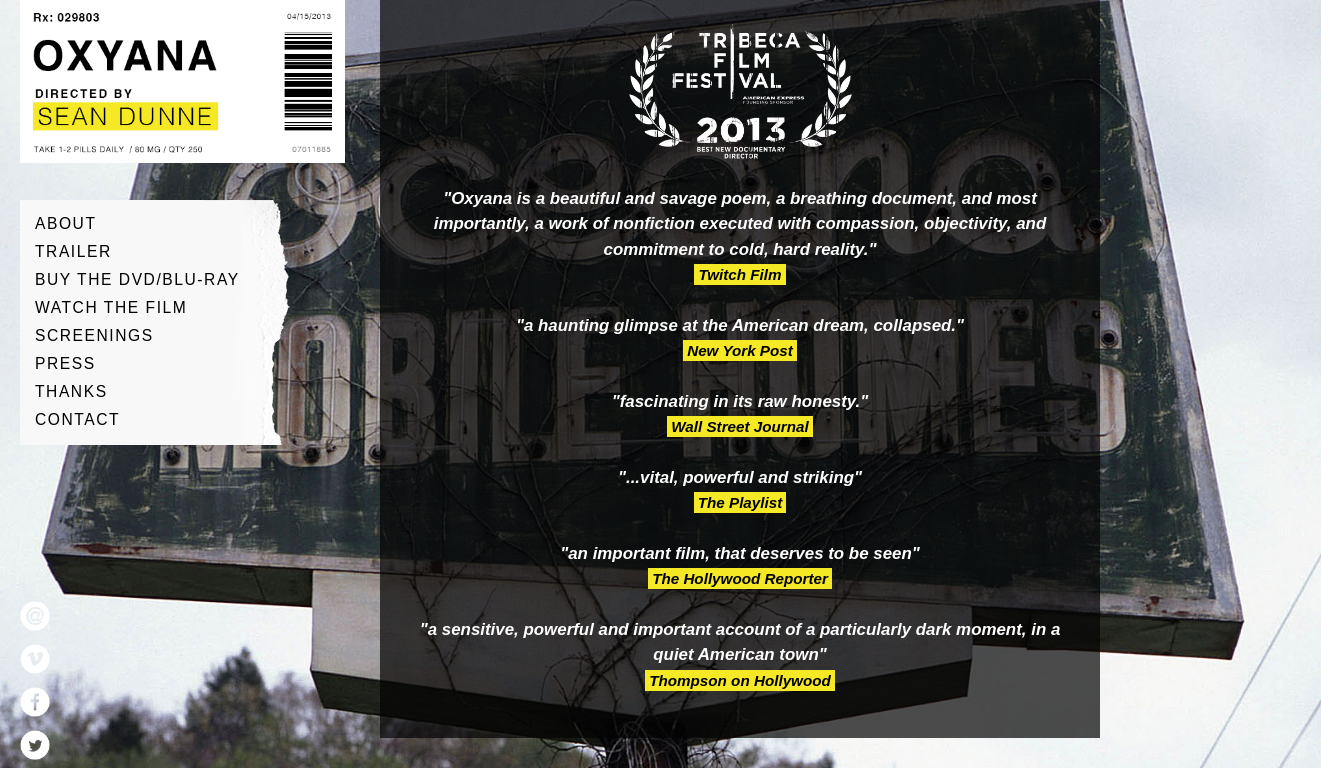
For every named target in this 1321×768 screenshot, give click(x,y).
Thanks (71, 391)
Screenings (94, 335)
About (66, 223)
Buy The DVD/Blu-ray (137, 279)
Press (65, 363)
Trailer (73, 251)
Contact (77, 419)
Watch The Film (111, 307)
